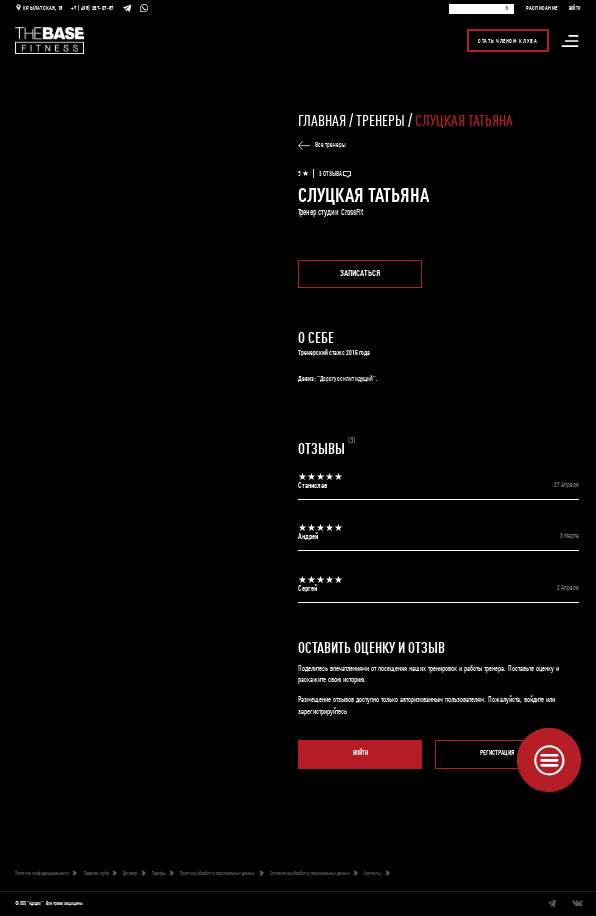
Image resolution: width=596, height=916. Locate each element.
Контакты (376, 873)
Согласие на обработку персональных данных (314, 873)
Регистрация (497, 753)
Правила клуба (100, 873)
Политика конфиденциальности (46, 873)
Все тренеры (322, 145)
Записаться (360, 273)
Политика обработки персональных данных (221, 873)
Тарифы (163, 873)
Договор (134, 873)
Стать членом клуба (508, 41)
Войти (360, 753)
